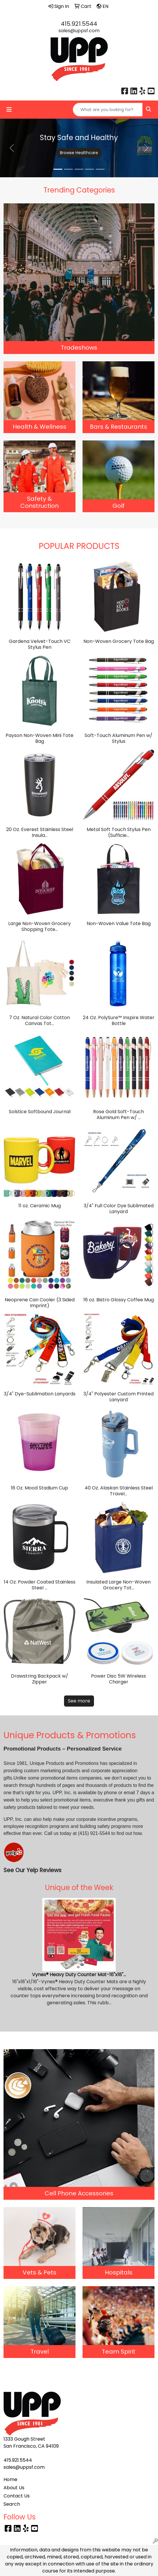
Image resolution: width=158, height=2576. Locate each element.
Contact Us (17, 2495)
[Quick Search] (108, 109)
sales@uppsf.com (79, 30)
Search (12, 2504)
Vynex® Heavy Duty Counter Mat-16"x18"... (79, 1974)
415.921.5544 (79, 24)
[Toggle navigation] (9, 109)
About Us (14, 2487)
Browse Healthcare (79, 153)
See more (79, 1701)
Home (10, 2479)
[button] (12, 148)
